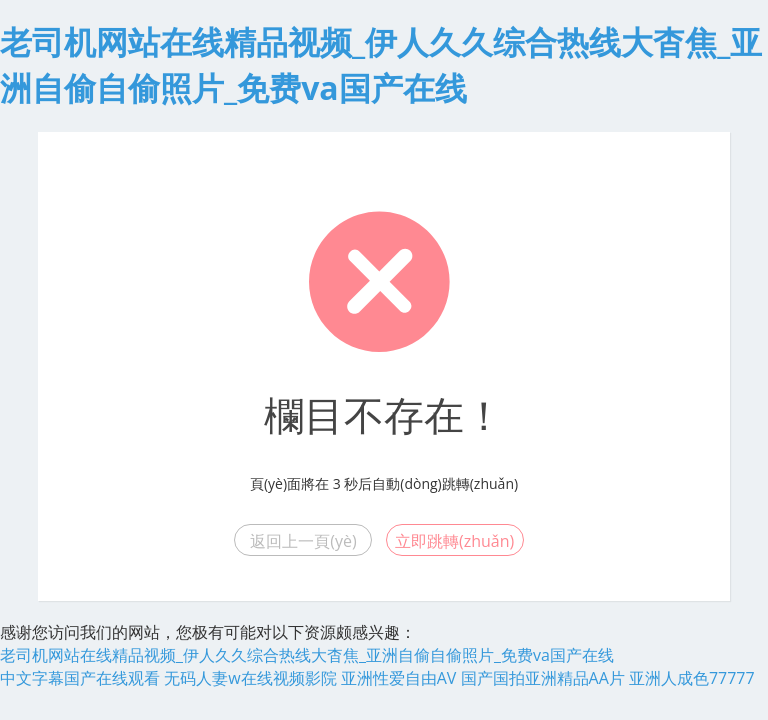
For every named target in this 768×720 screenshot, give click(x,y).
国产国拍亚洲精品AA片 (543, 678)
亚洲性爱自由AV (399, 678)
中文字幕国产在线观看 (80, 678)
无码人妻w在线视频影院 (250, 678)
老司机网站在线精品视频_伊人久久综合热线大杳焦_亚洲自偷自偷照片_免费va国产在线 (307, 655)
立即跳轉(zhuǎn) (454, 541)
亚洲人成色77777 (692, 678)
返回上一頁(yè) (303, 541)
